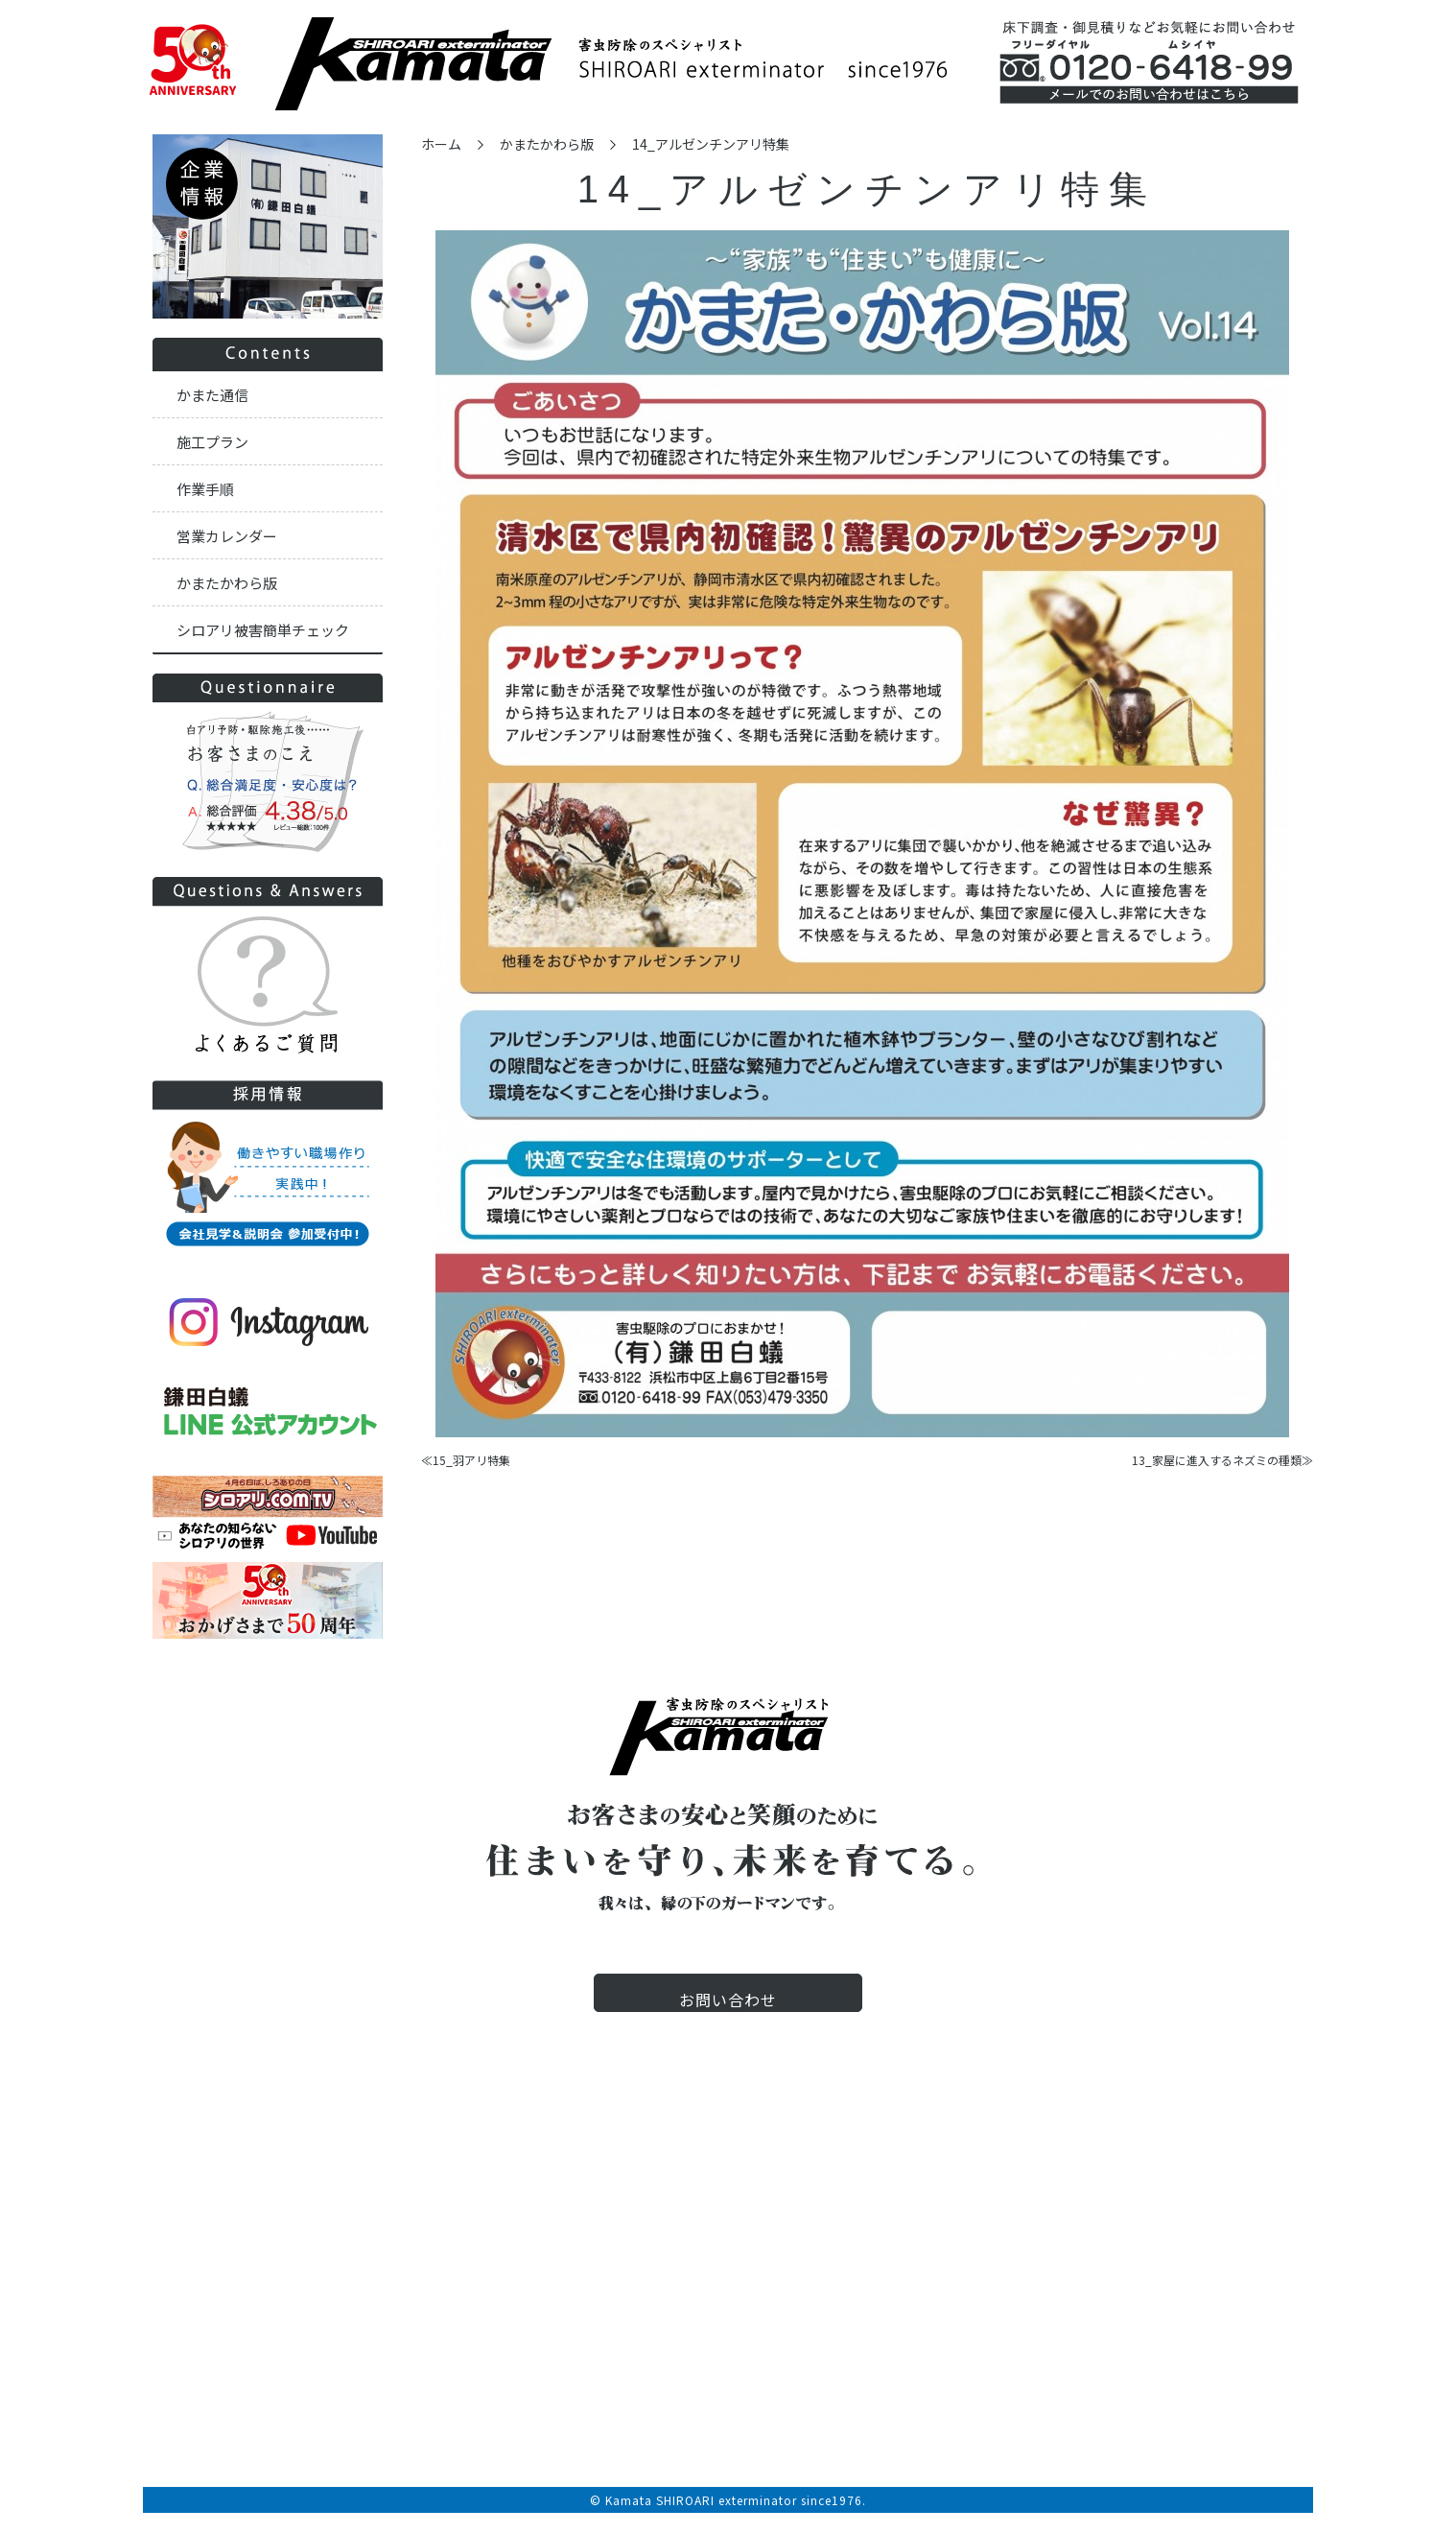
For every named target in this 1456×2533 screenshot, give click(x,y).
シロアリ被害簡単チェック (262, 630)
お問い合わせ (728, 2013)
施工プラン (212, 442)
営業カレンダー (226, 536)
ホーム (441, 144)
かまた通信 (212, 395)
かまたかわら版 (547, 144)
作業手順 (205, 489)
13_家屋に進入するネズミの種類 (1217, 1460)
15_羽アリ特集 (471, 1460)
